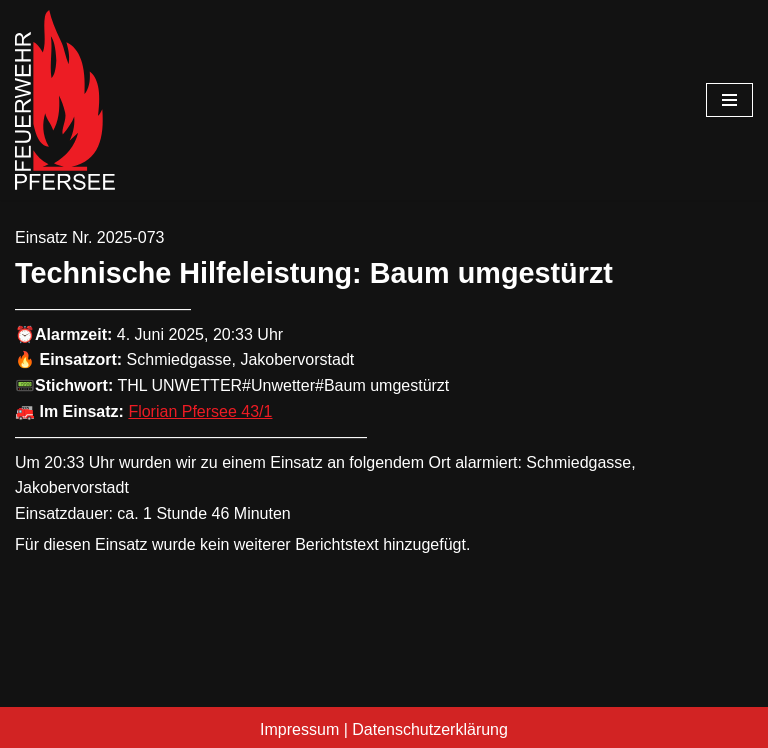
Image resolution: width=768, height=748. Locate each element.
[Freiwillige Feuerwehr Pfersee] (65, 100)
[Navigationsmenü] (729, 100)
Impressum (299, 729)
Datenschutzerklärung (430, 729)
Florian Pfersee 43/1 (200, 411)
